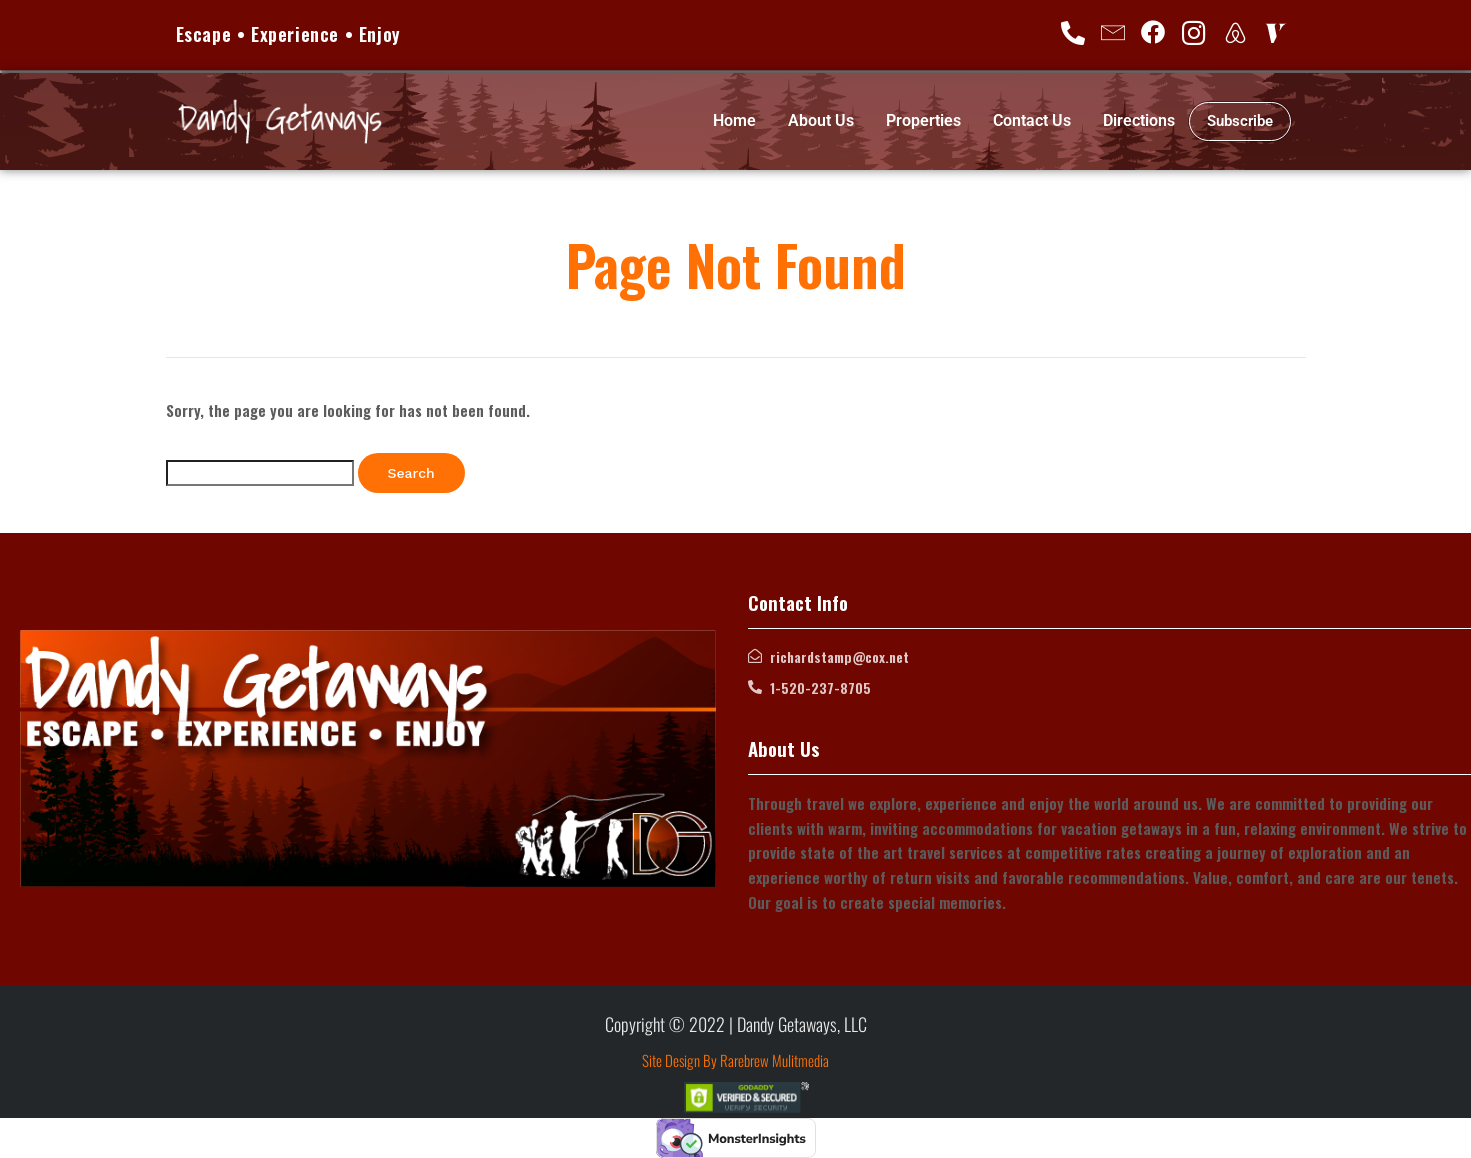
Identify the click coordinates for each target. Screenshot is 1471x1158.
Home (734, 120)
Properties (923, 120)
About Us (821, 120)
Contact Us (1032, 120)
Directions (1139, 120)
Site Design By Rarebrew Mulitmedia (735, 1060)
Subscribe (1240, 121)
